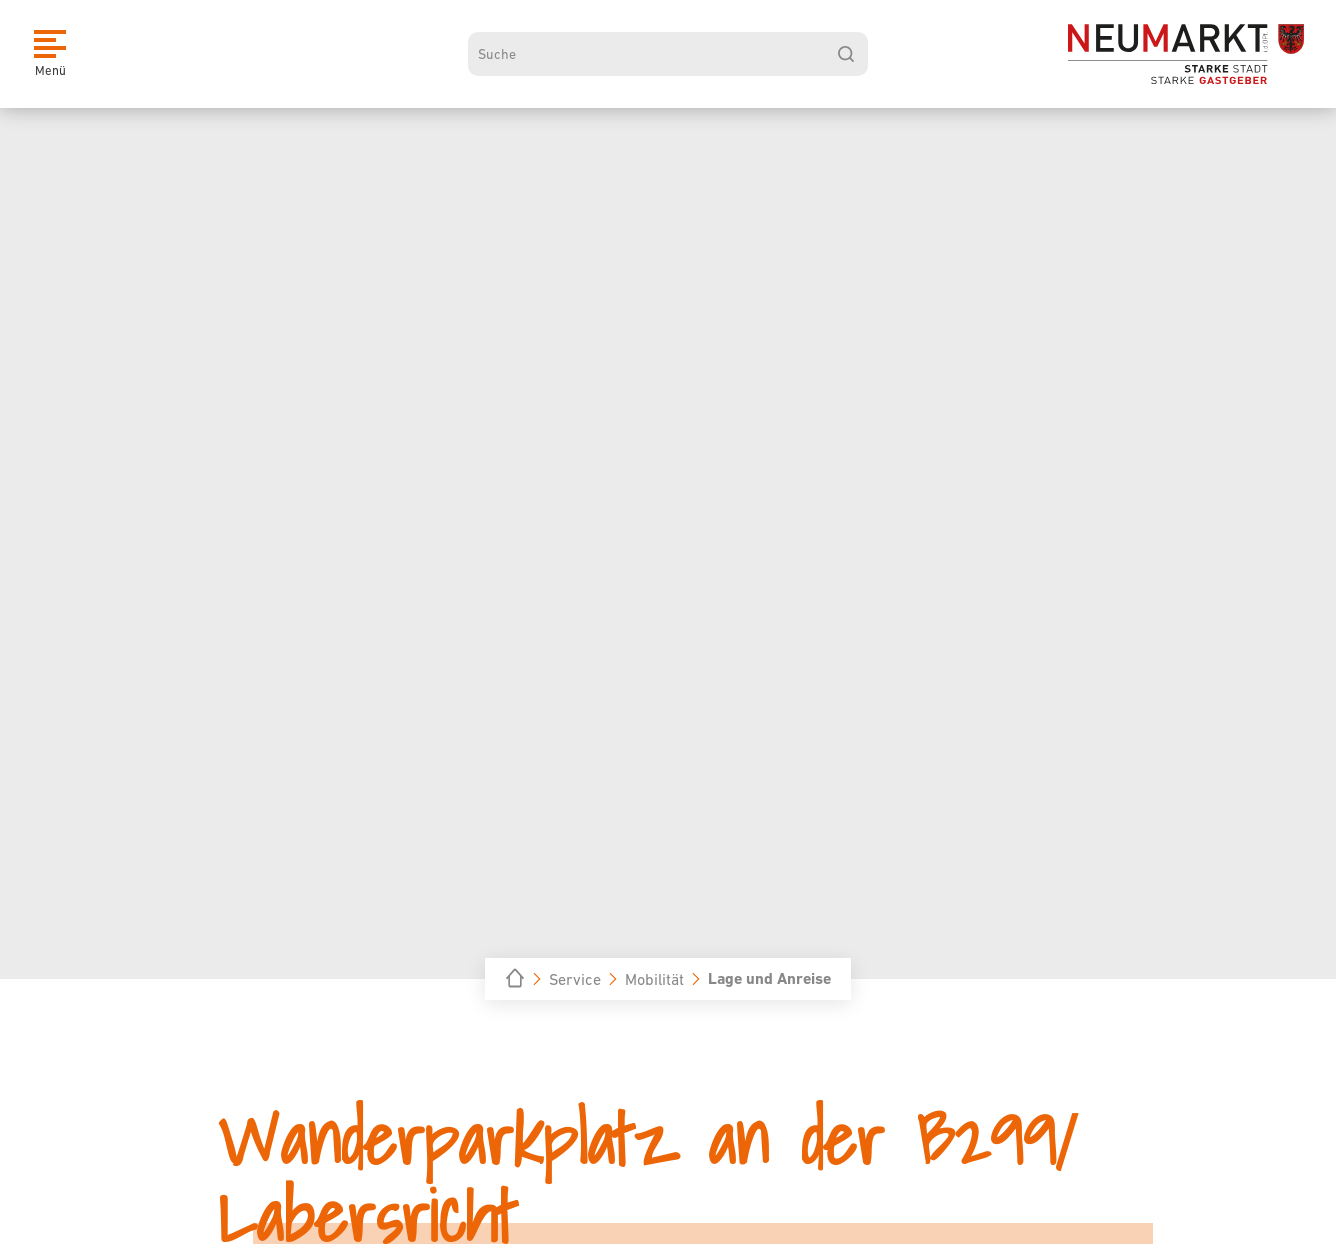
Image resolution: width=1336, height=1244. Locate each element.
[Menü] (50, 54)
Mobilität (654, 979)
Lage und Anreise (769, 978)
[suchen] (846, 54)
